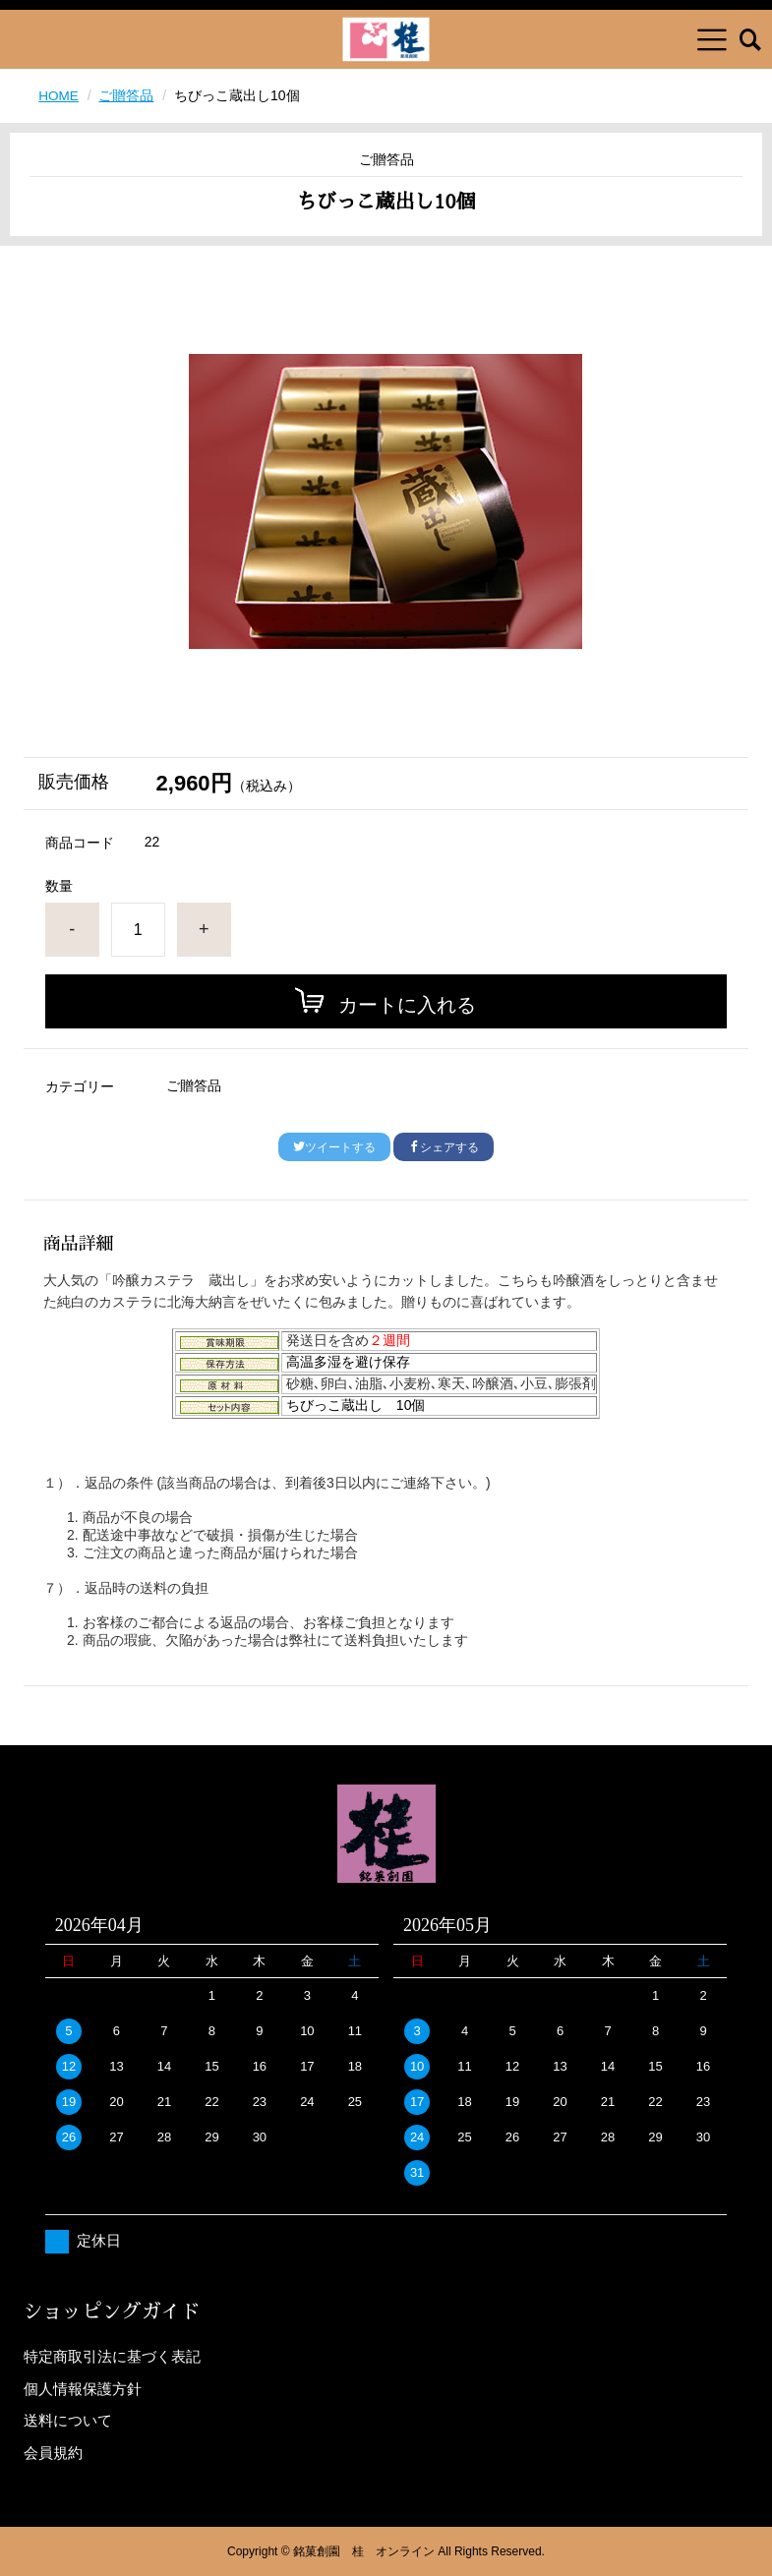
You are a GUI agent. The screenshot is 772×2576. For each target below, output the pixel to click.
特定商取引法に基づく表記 (112, 2356)
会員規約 (53, 2451)
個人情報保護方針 (83, 2387)
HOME (59, 95)
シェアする (443, 1147)
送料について (68, 2420)
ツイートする (334, 1147)
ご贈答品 (127, 95)
